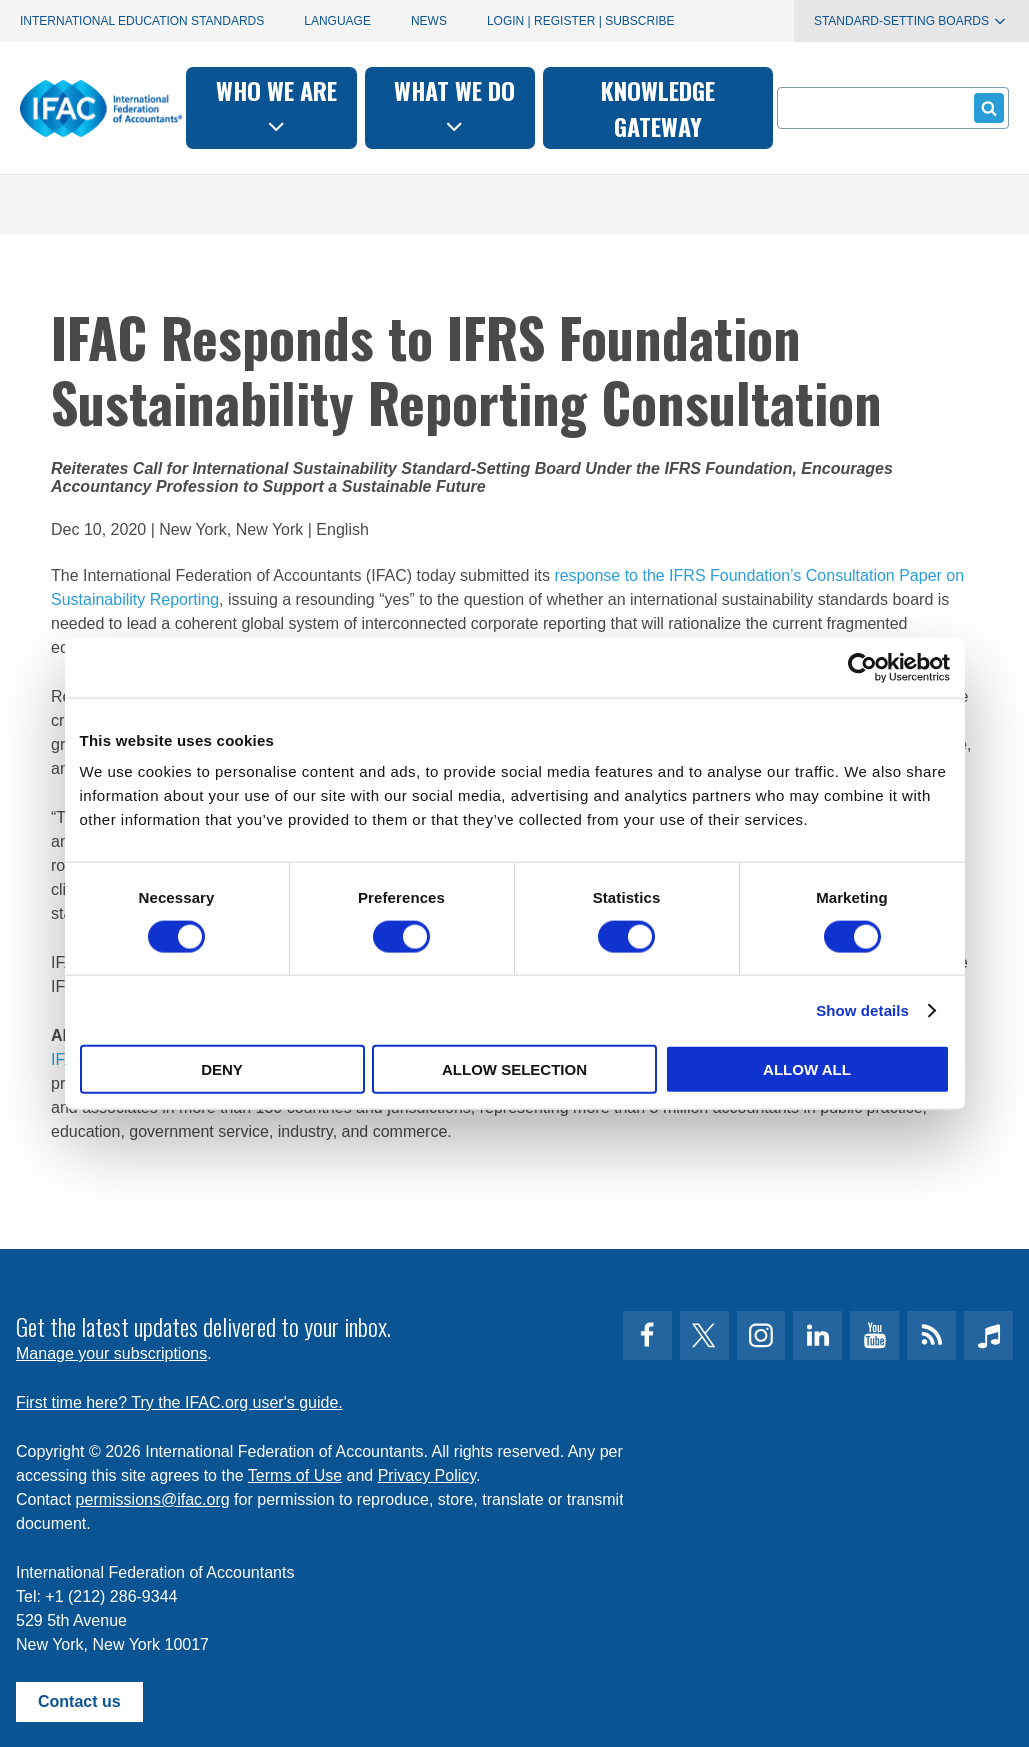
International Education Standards (142, 21)
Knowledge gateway (658, 108)
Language (337, 21)
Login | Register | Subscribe (581, 21)
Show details (862, 1009)
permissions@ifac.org (153, 1499)
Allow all (807, 1069)
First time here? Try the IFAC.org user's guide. (179, 1402)
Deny (222, 1069)
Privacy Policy (427, 1475)
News (429, 21)
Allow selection (514, 1069)
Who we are (276, 105)
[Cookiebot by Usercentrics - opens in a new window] (862, 667)
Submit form (985, 107)
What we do (454, 105)
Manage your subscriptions (111, 1353)
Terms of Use (295, 1475)
